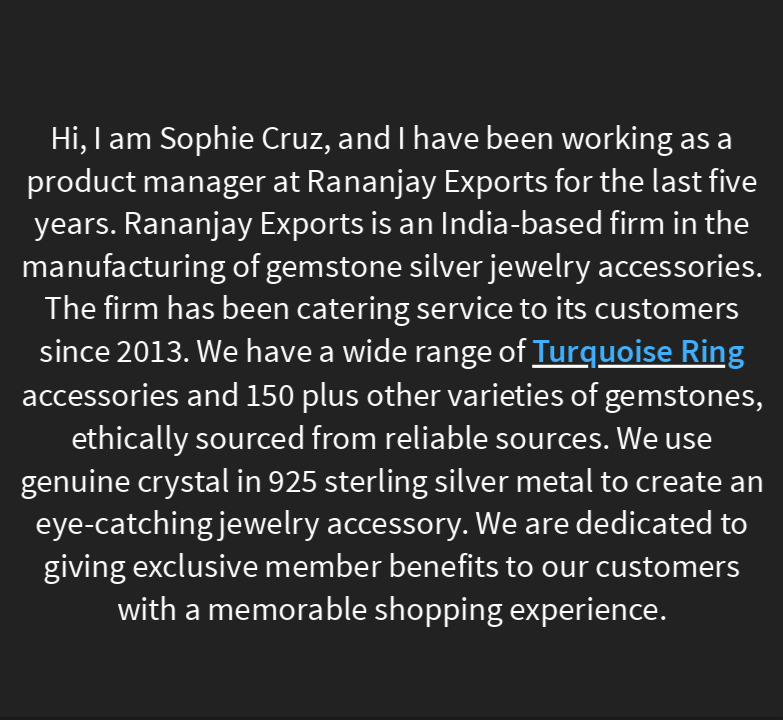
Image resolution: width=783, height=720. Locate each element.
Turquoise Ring (638, 353)
